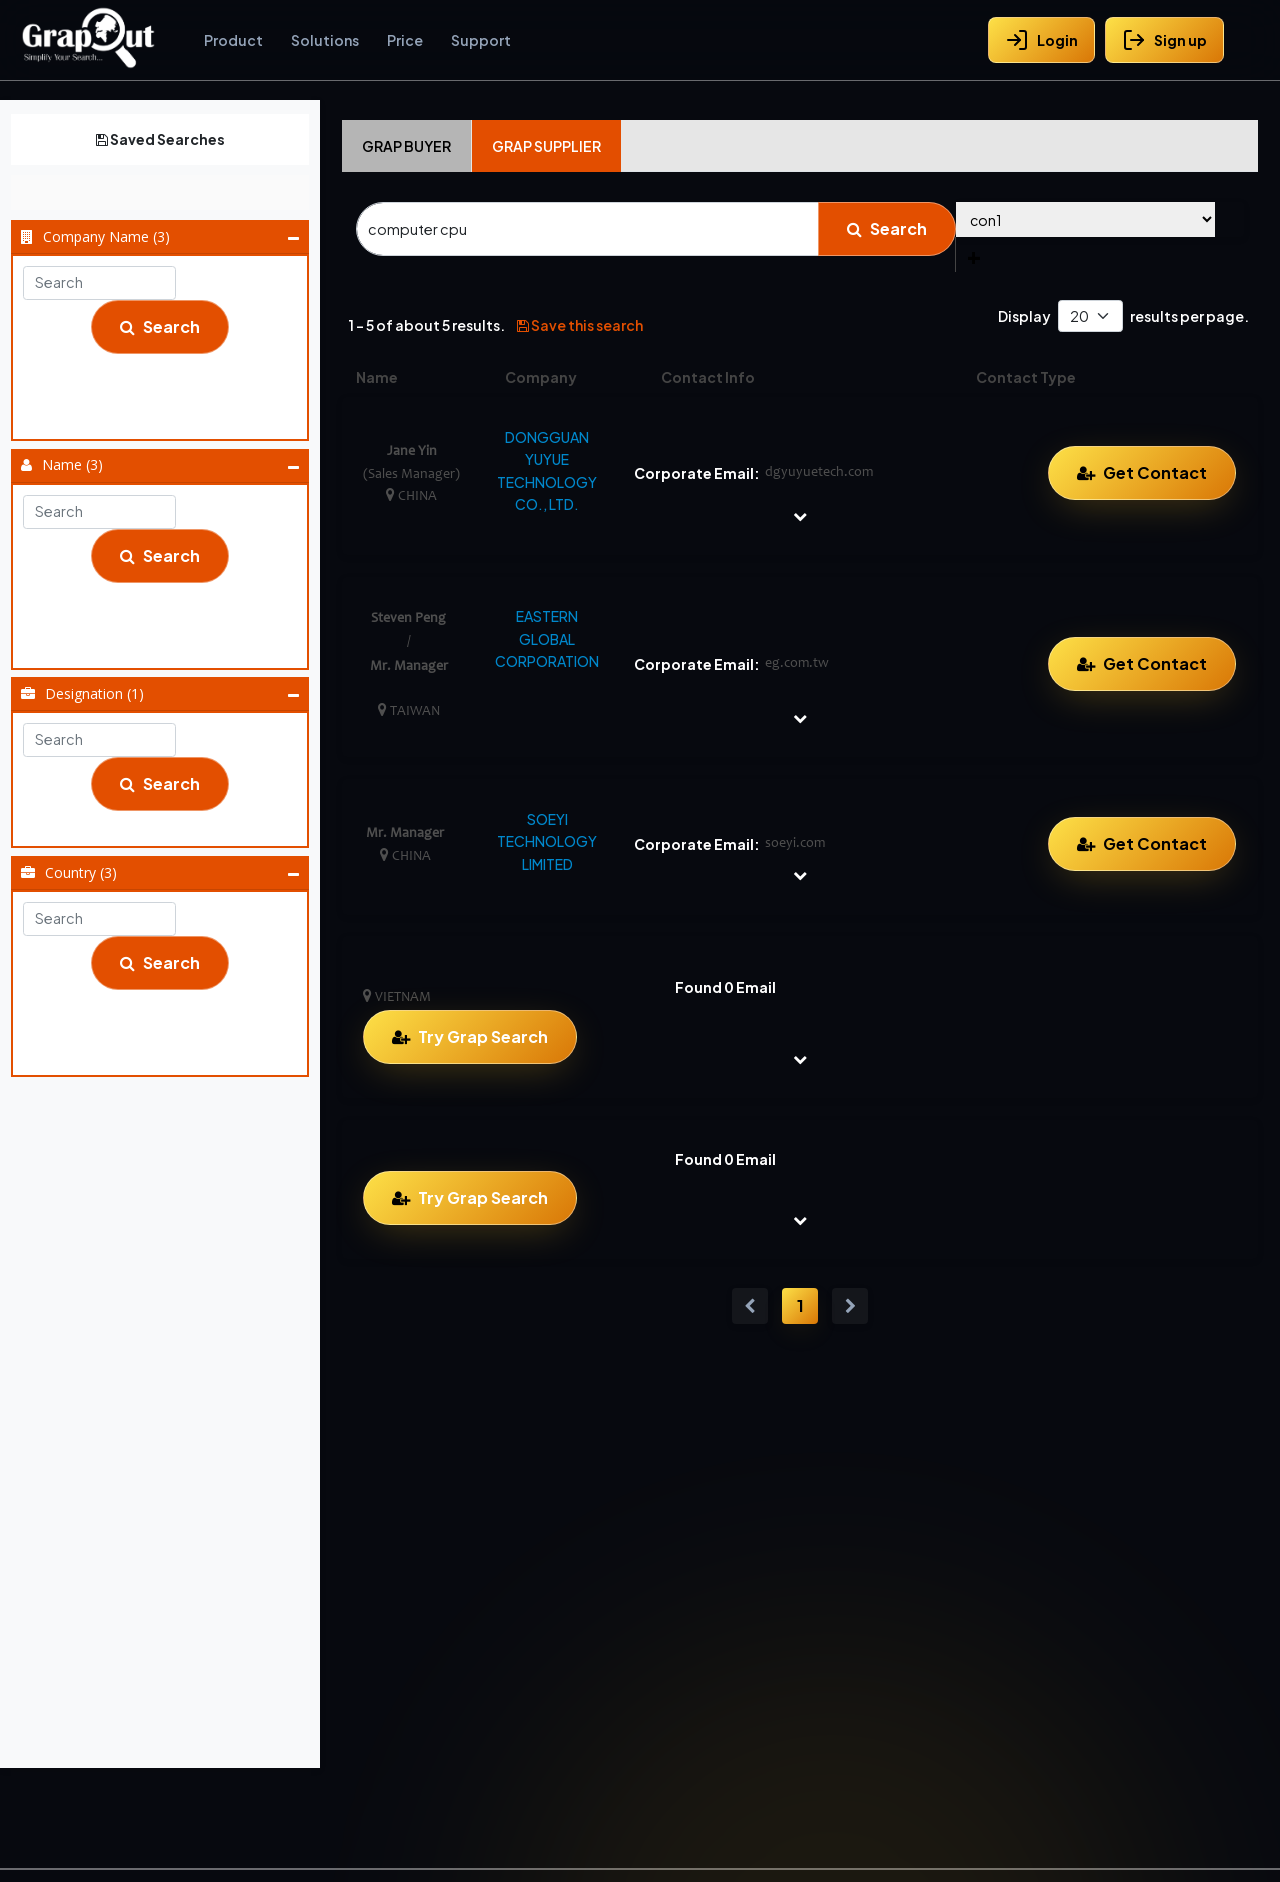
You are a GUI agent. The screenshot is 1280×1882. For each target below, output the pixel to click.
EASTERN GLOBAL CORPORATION (547, 638)
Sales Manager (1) (166, 823)
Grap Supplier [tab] (546, 146)
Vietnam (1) (167, 1052)
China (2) (167, 1002)
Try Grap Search (483, 1036)
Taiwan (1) (167, 1027)
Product (233, 40)
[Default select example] (1090, 316)
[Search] (587, 229)
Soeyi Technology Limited (167, 416)
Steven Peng (167, 645)
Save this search (580, 325)
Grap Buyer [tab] (406, 146)
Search (160, 326)
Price (405, 40)
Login (1041, 40)
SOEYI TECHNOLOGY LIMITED (547, 841)
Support (481, 40)
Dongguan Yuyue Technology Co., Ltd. (166, 366)
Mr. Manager (166, 620)
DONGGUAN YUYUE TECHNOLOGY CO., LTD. (547, 470)
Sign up (1164, 40)
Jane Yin (166, 595)
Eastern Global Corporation (167, 391)
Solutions (325, 40)
